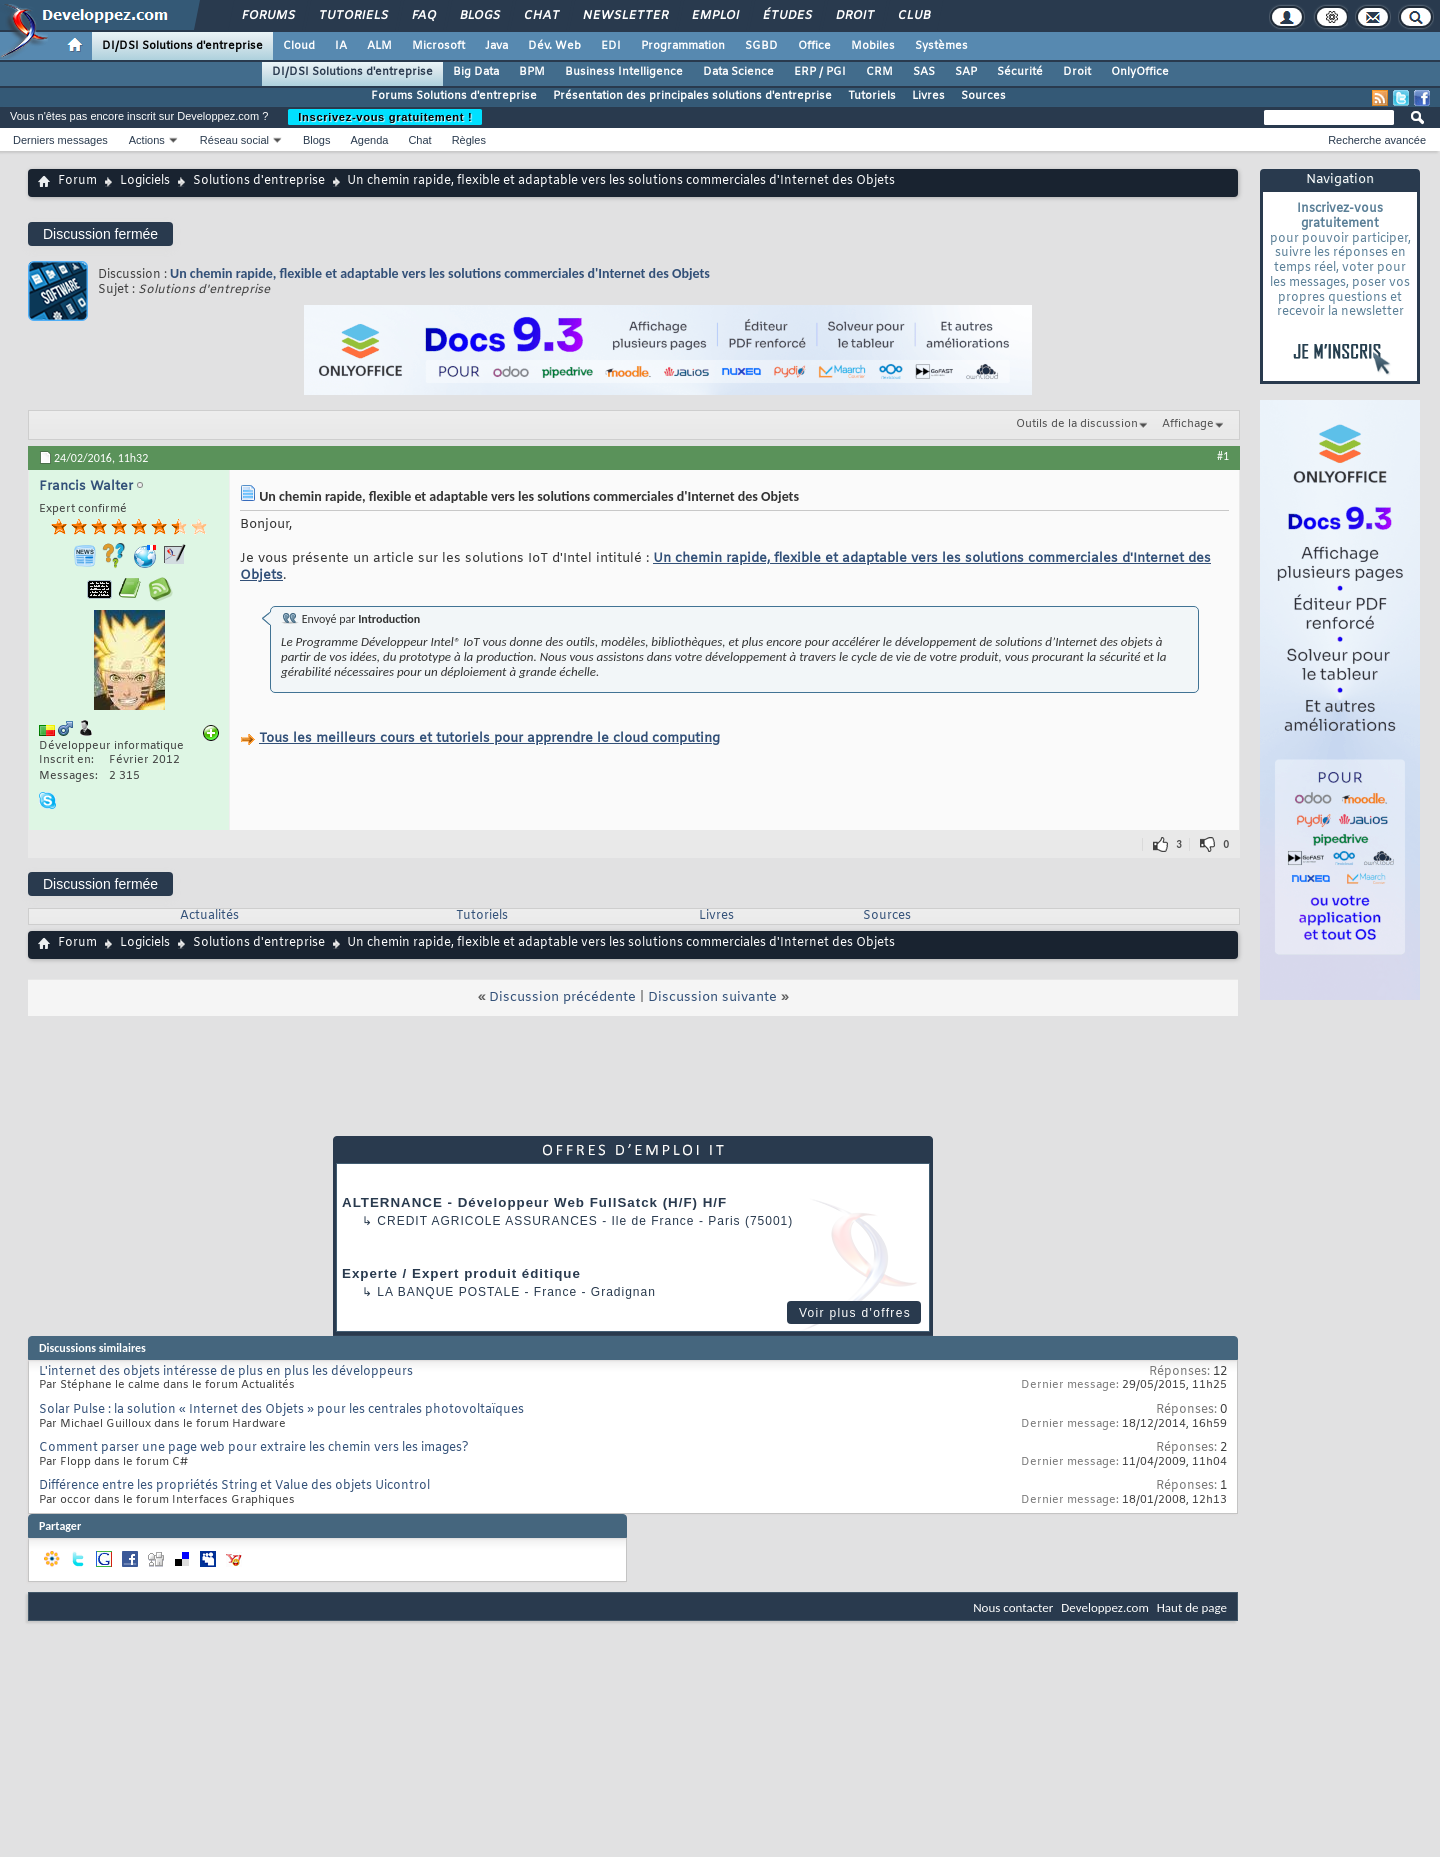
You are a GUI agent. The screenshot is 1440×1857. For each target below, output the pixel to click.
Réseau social (234, 140)
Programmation (683, 46)
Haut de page (1192, 1607)
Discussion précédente (562, 997)
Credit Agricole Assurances (487, 1221)
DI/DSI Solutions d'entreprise (182, 46)
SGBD (761, 46)
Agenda (369, 140)
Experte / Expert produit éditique (461, 1273)
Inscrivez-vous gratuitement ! (385, 117)
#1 (1223, 456)
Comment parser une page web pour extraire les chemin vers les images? (254, 1448)
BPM (532, 72)
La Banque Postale (448, 1292)
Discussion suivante (712, 997)
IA (341, 46)
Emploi (714, 16)
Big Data (476, 72)
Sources (983, 96)
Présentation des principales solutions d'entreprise (692, 96)
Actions (147, 140)
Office (814, 46)
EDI (611, 46)
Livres (928, 96)
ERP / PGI (820, 72)
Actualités (209, 916)
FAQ (423, 16)
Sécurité (1020, 72)
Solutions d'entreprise (259, 181)
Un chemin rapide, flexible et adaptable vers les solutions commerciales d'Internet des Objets (440, 273)
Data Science (738, 72)
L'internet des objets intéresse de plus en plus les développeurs (226, 1372)
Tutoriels (352, 16)
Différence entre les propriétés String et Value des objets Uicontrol (234, 1486)
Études (786, 16)
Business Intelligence (624, 72)
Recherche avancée (1377, 140)
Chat (540, 16)
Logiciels (145, 181)
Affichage (1188, 424)
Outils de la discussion (1077, 424)
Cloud (299, 46)
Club (913, 16)
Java (496, 46)
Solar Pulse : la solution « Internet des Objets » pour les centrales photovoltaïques (281, 1410)
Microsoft (438, 46)
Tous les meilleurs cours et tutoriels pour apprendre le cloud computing (489, 738)
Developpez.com (1105, 1607)
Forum (77, 181)
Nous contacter (1013, 1607)
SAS (924, 72)
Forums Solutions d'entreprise (454, 96)
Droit (854, 16)
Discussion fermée (100, 234)
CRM (879, 72)
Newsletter (624, 16)
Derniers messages (60, 140)
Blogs (479, 16)
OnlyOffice (1140, 72)
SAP (966, 72)
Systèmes (941, 46)
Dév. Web (554, 46)
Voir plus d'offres (855, 1313)
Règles (469, 140)
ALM (379, 46)
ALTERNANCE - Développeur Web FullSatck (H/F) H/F (534, 1202)
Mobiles (873, 46)
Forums (267, 16)
